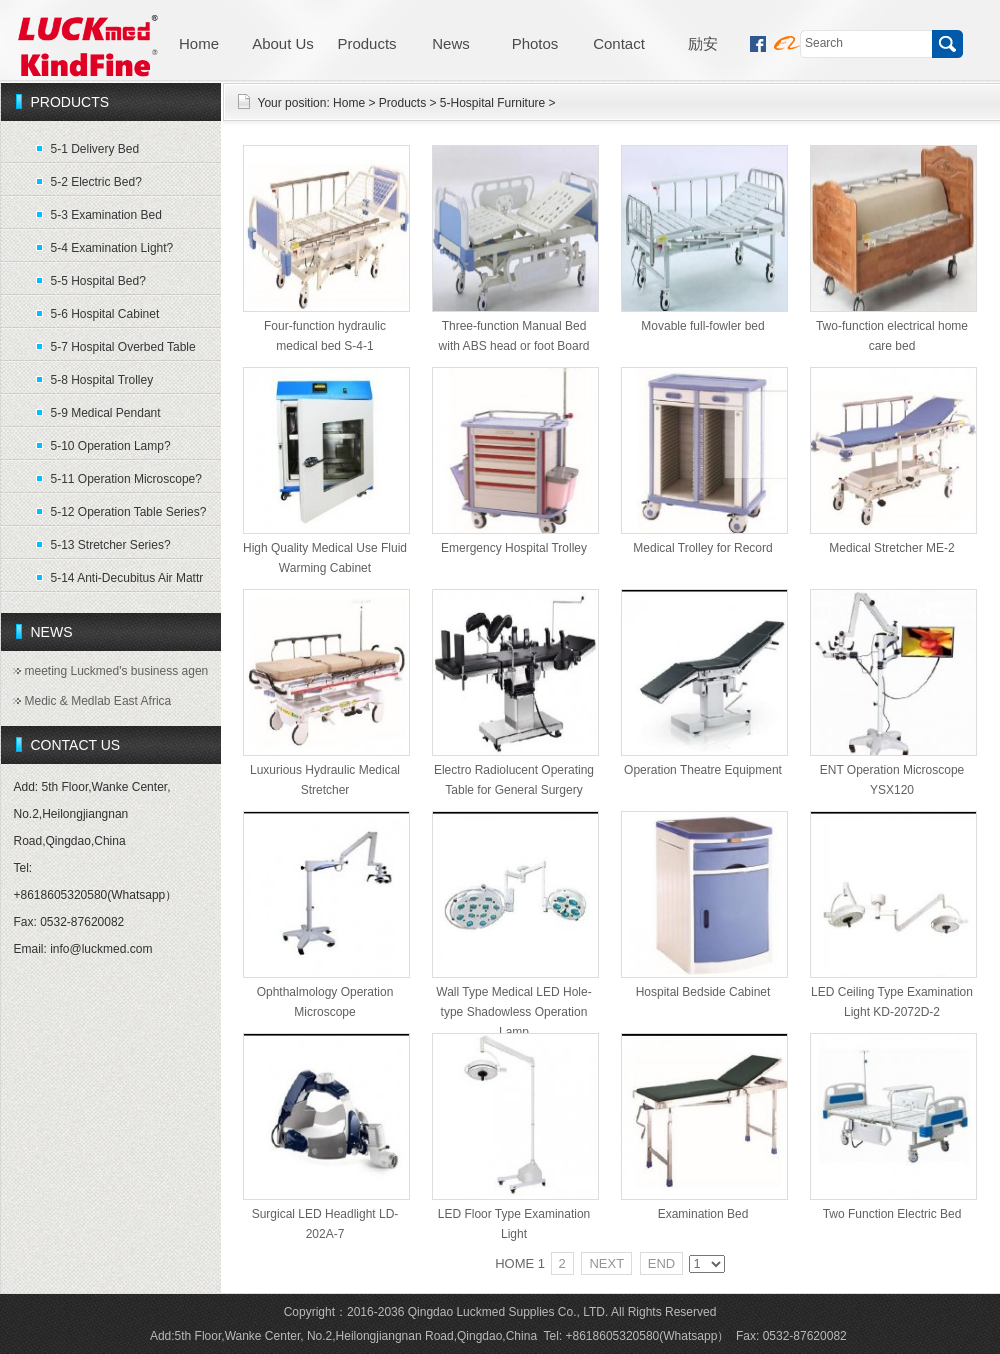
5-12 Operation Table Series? (129, 512)
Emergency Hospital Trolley (514, 548)
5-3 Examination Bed (106, 215)
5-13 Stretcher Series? (111, 545)
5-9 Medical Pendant (106, 413)
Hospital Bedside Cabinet (703, 992)
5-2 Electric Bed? (96, 182)
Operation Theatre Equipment (703, 770)
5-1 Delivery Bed (95, 149)
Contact (619, 43)
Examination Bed (703, 1214)
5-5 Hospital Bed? (98, 281)
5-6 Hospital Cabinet (105, 314)
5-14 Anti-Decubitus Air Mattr (127, 578)
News (451, 43)
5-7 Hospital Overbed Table (123, 347)
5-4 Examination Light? (112, 248)
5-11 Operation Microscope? (126, 479)
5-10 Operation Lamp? (111, 446)
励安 (703, 43)
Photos (535, 43)
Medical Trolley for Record (702, 548)
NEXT (606, 1263)
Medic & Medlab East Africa (98, 701)
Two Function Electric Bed (892, 1214)
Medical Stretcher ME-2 (891, 548)
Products (366, 43)
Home (199, 43)
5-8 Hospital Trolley (102, 380)
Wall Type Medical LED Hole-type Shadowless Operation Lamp (513, 1012)
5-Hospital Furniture (492, 103)
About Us (283, 43)
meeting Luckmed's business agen (117, 671)
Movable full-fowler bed (702, 326)
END (661, 1263)
